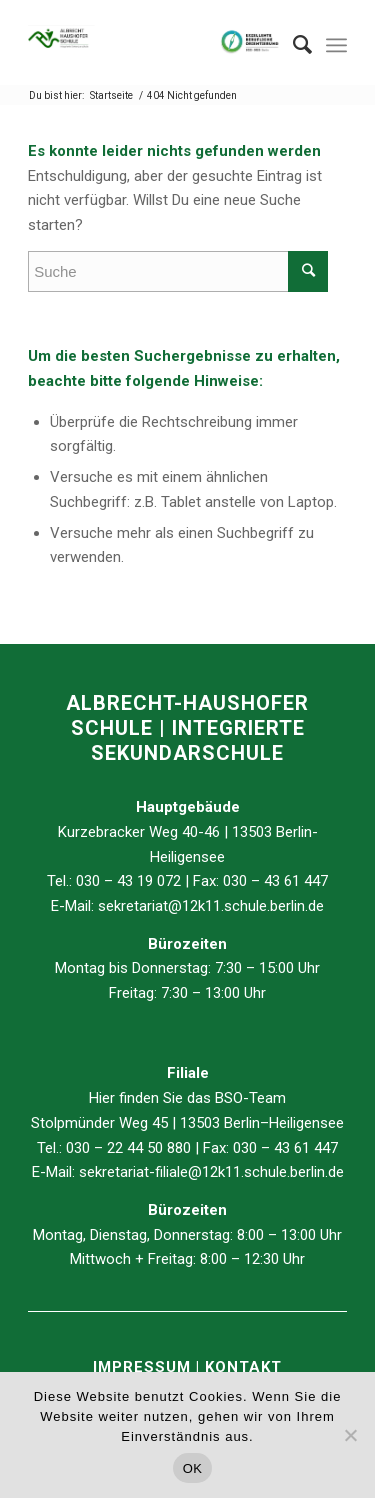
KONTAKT (243, 1367)
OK (192, 1468)
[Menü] (336, 45)
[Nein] (350, 1435)
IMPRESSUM (144, 1367)
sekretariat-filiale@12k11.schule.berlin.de (211, 1172)
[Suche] (292, 45)
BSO (229, 1098)
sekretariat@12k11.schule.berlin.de (211, 906)
